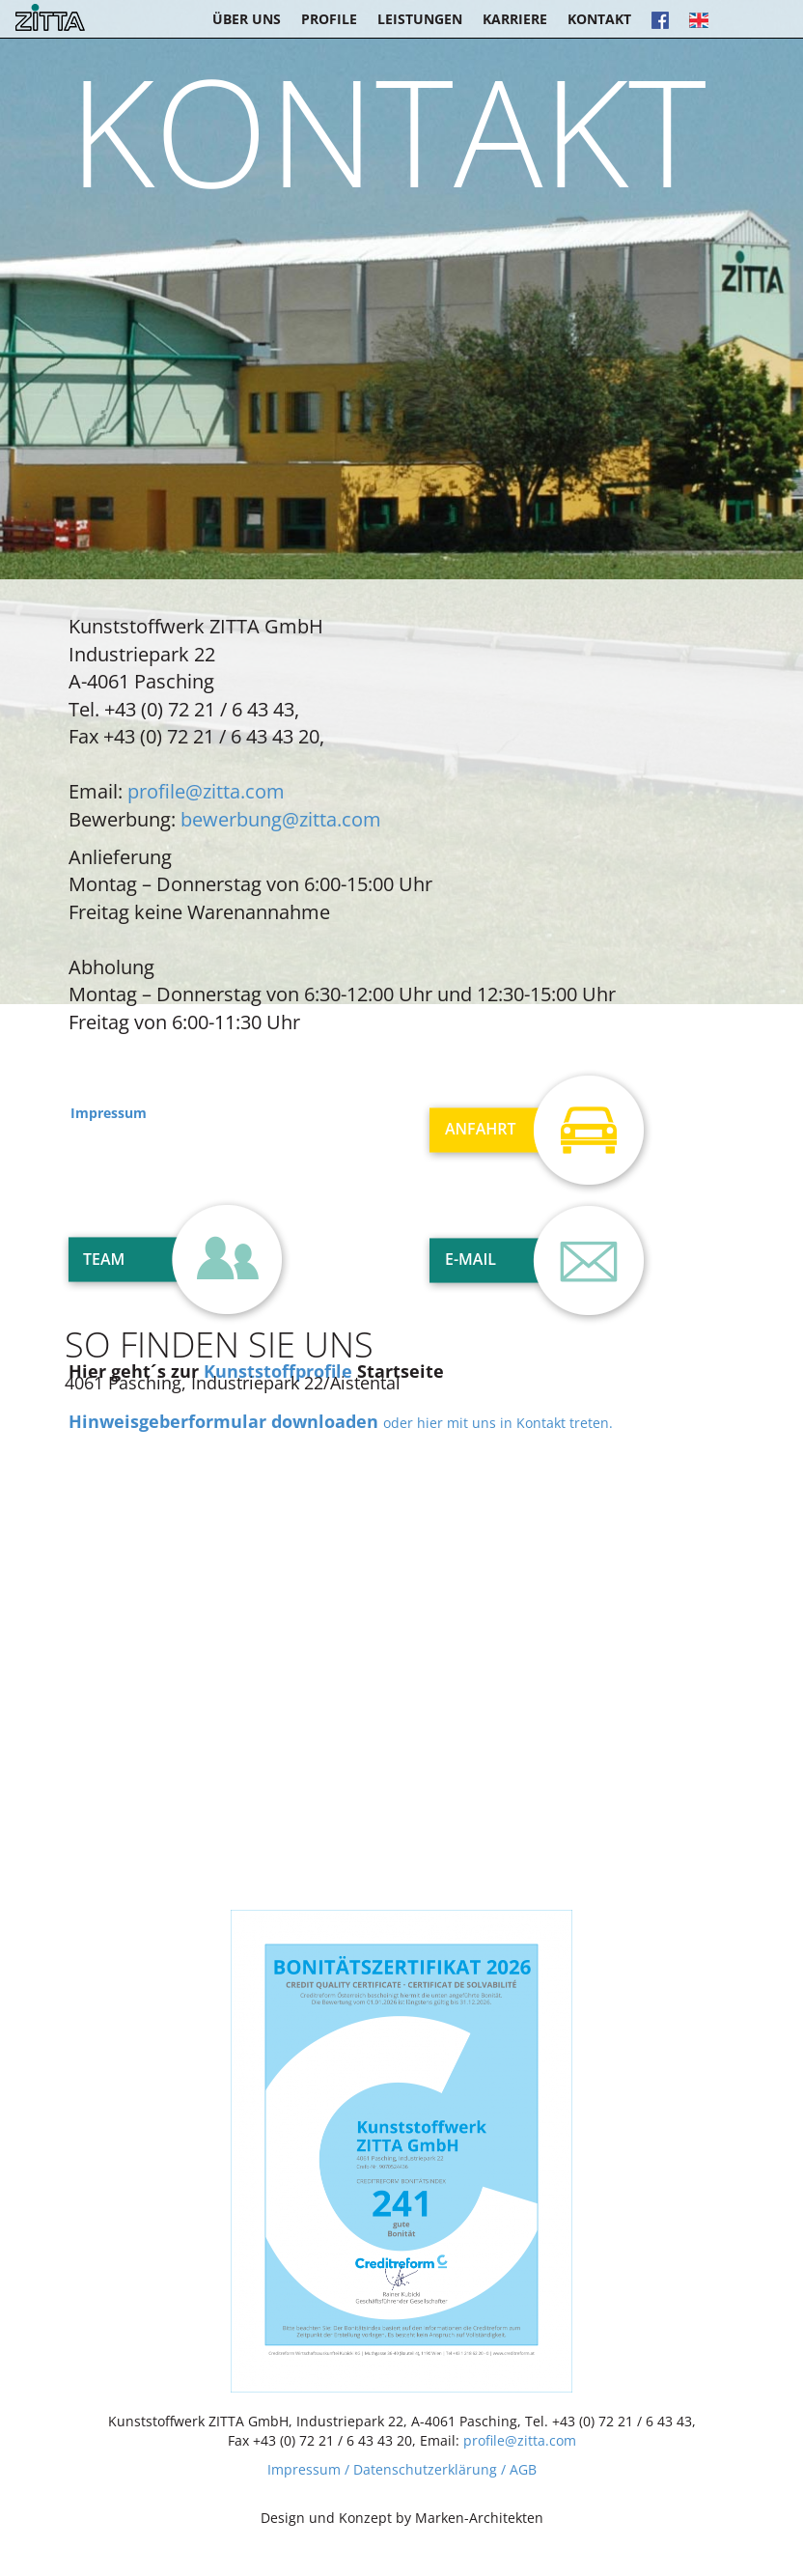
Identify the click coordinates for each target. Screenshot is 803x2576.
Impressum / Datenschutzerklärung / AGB (402, 2469)
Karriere (515, 19)
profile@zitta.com (206, 791)
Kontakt (599, 19)
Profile (329, 19)
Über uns (246, 19)
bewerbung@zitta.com (280, 819)
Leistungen (419, 19)
